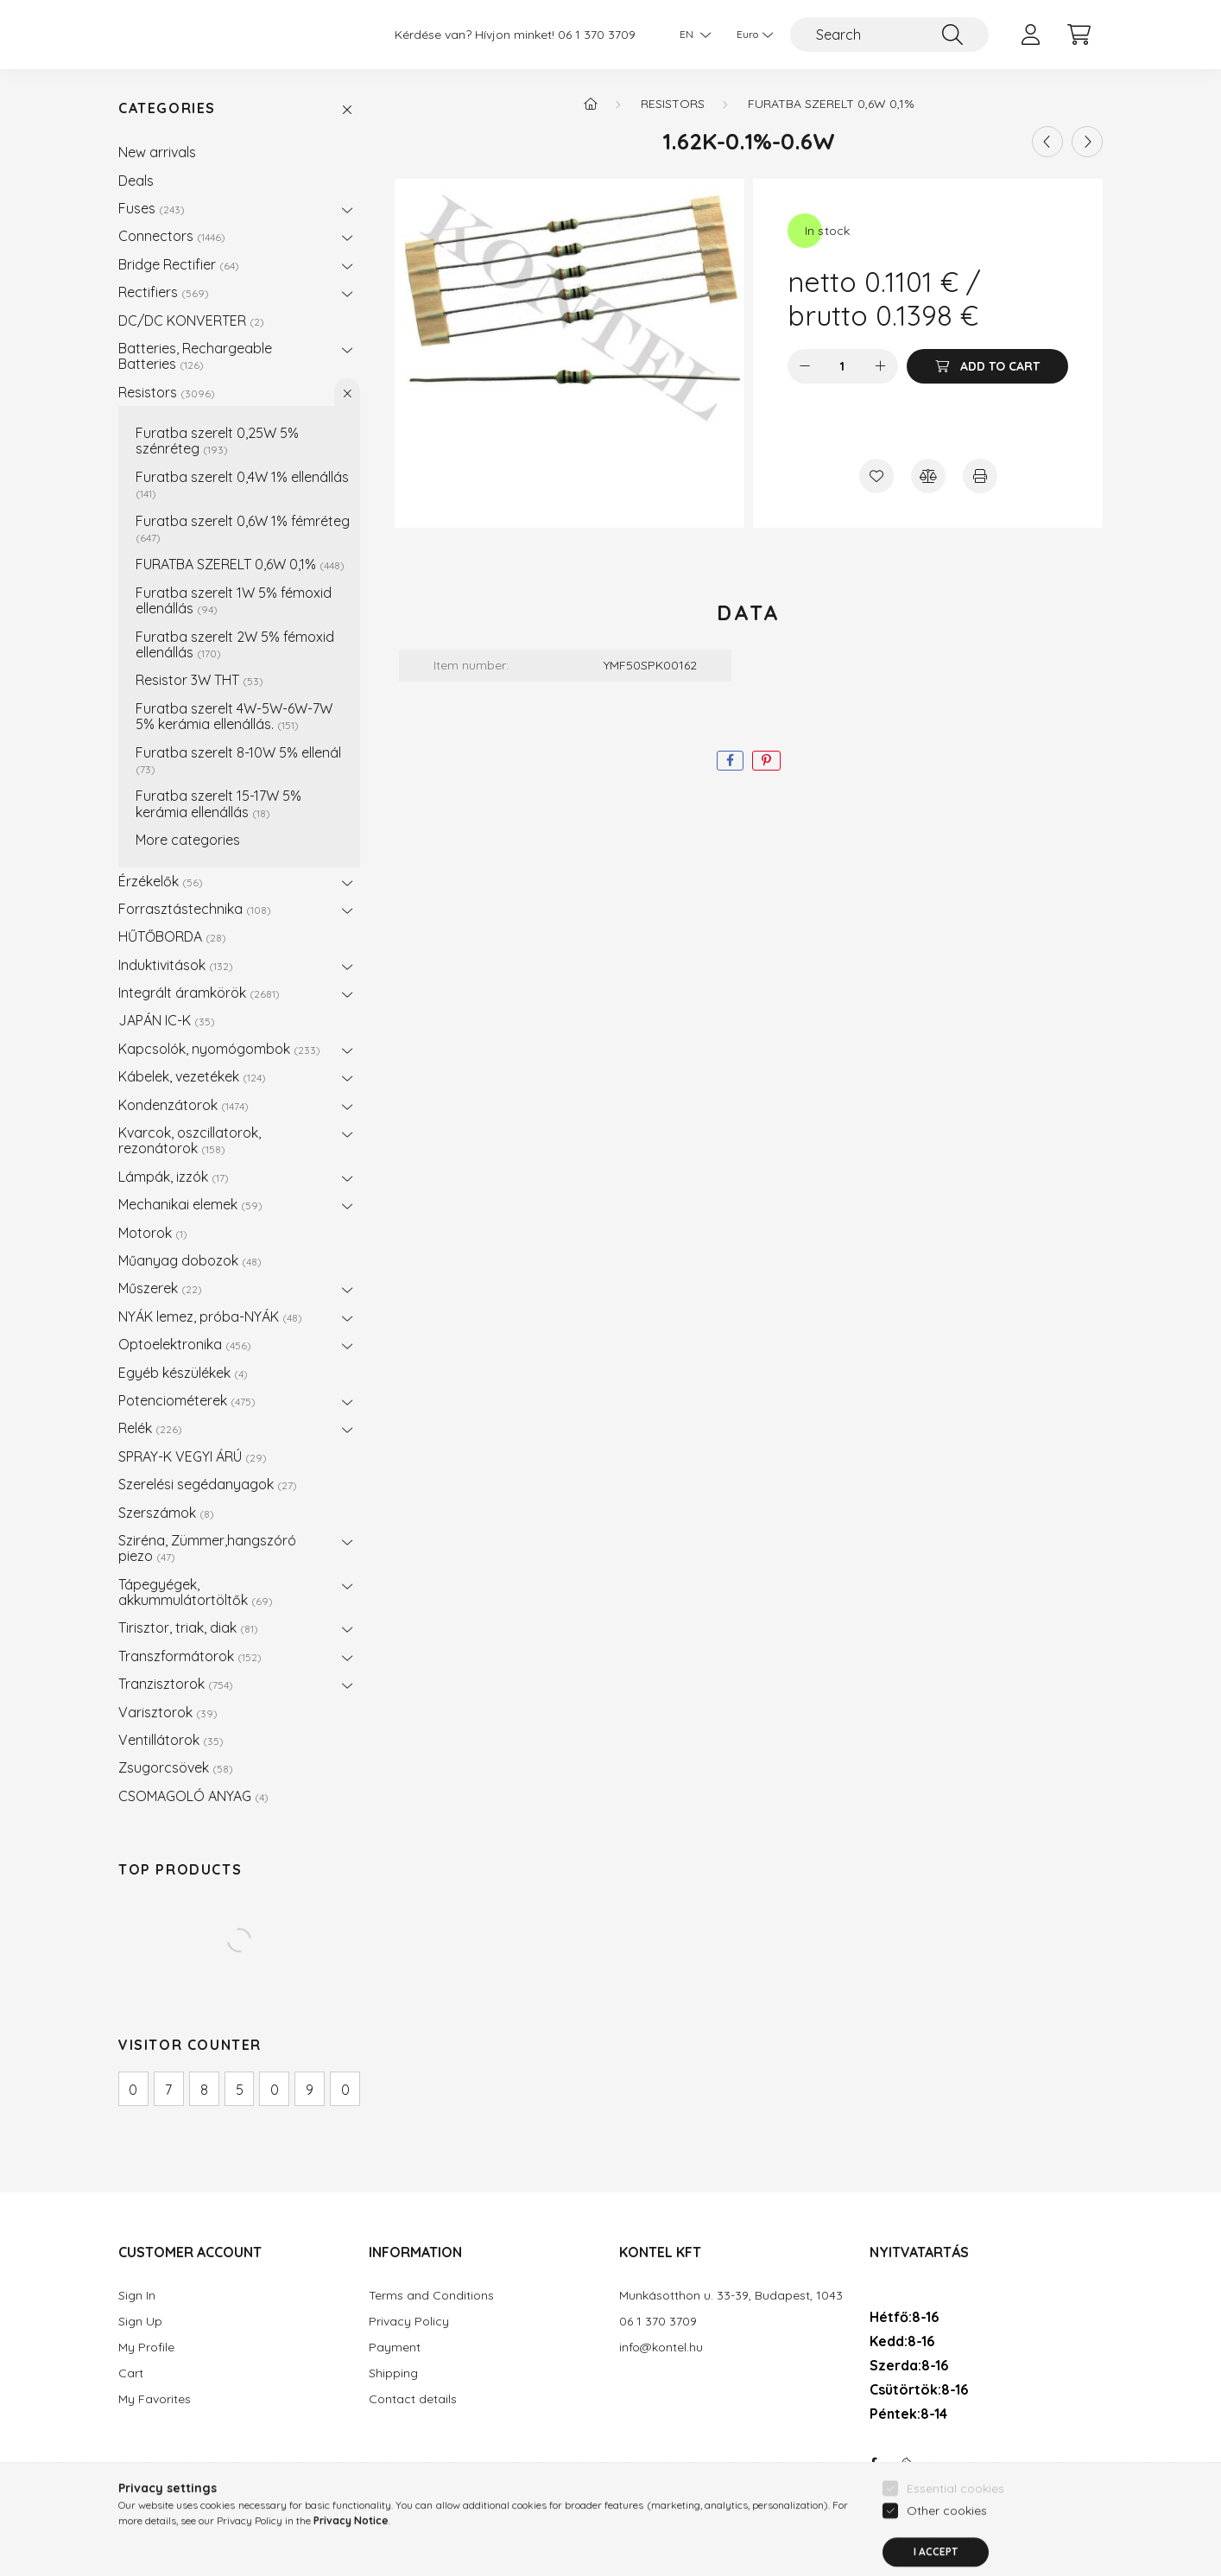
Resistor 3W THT (199, 679)
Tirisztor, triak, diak (188, 1627)
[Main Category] (591, 103)
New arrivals (157, 152)
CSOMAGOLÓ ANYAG (193, 1796)
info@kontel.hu (661, 2347)
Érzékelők (160, 881)
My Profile (146, 2347)
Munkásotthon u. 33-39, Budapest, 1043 (731, 2295)
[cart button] (1078, 34)
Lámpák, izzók (173, 1176)
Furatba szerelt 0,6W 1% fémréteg (243, 528)
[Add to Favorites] (876, 476)
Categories (167, 108)
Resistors (166, 392)
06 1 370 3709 (597, 35)
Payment (395, 2347)
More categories (188, 839)
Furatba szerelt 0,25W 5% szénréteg (217, 440)
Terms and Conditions (431, 2295)
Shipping (393, 2373)
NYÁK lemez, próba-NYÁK (210, 1316)
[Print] (980, 476)
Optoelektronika (184, 1344)
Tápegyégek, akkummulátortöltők (195, 1592)
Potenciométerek (187, 1400)
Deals (136, 180)
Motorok (152, 1232)
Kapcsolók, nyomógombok (219, 1048)
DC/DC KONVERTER (191, 320)
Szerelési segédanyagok (207, 1484)
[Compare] (928, 476)
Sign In (136, 2295)
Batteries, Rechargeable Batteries (195, 355)
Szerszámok (166, 1512)
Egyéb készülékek (183, 1372)
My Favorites (154, 2399)
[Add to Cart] (987, 366)
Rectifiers (163, 292)
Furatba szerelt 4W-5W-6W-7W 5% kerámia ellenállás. (234, 716)
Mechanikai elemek (190, 1204)
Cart (130, 2373)
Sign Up (140, 2321)
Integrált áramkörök (199, 992)
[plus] (881, 366)
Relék (150, 1428)
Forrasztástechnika (194, 908)
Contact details (413, 2399)
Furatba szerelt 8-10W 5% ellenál (238, 760)
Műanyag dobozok (190, 1260)
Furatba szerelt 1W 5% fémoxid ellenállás (234, 600)
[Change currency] (750, 34)
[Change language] (691, 34)
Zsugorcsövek (175, 1767)
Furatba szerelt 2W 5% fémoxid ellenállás (235, 644)
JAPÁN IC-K (166, 1020)
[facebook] (730, 761)
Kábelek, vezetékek (192, 1076)
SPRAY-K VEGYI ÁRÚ (192, 1456)
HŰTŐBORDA (172, 936)
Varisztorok (168, 1712)
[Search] (889, 34)
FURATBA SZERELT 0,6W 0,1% (240, 564)
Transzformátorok (190, 1656)
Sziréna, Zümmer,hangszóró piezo (207, 1548)
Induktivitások (175, 965)
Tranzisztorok (175, 1683)
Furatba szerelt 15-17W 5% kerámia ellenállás (218, 803)
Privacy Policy (409, 2321)
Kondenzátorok (183, 1105)
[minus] (805, 366)
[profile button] (1030, 34)
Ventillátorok (171, 1739)
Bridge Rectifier (178, 264)
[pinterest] (766, 761)
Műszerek (160, 1288)
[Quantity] (842, 366)
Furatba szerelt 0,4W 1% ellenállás (242, 484)
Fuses (151, 208)
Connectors (171, 235)
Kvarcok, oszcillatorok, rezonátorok (189, 1140)
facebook (873, 2463)
